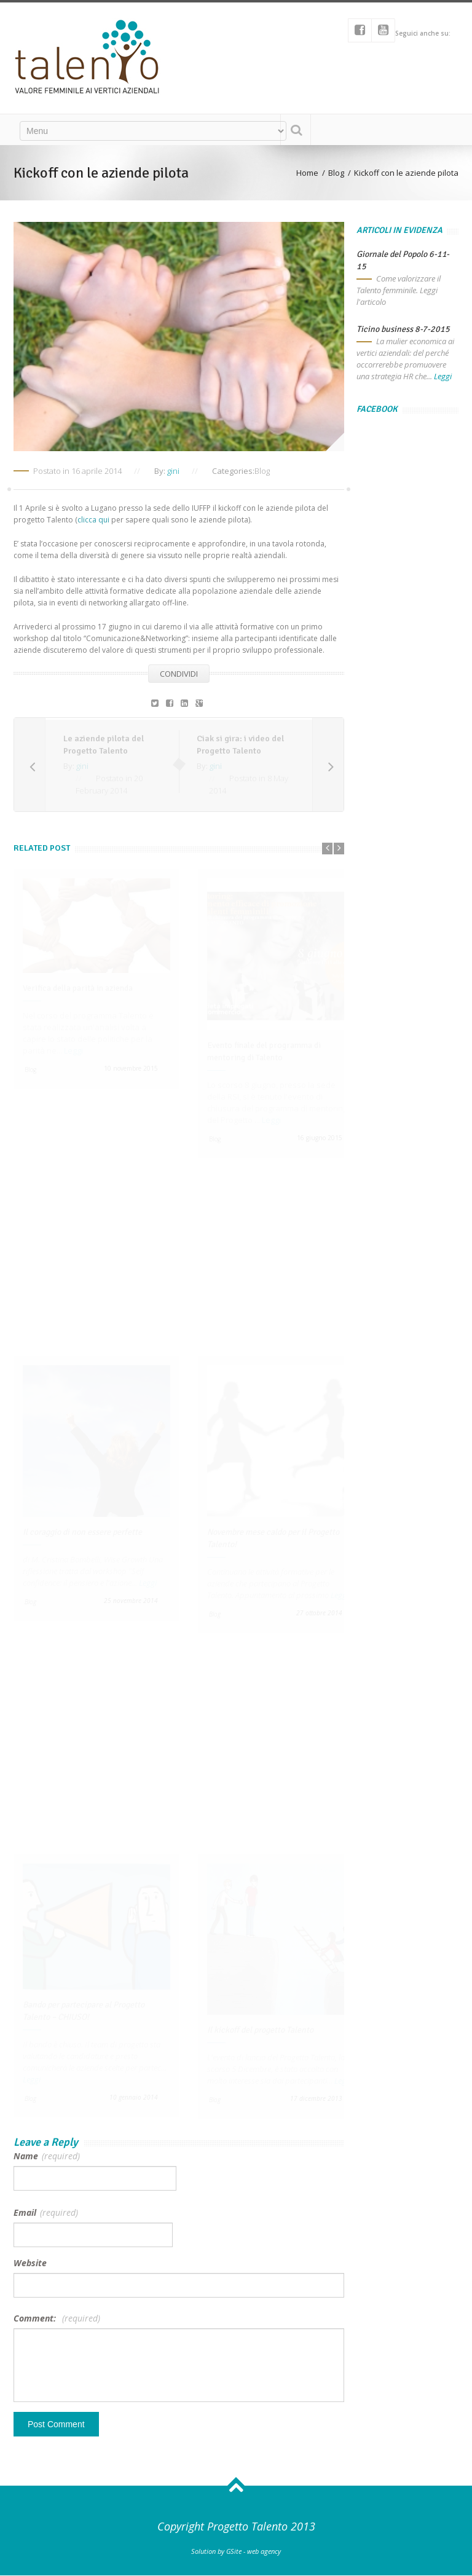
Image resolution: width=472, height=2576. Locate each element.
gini (173, 470)
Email (46, 2212)
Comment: (57, 2318)
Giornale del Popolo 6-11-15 (402, 260)
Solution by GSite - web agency (236, 2551)
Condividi (179, 673)
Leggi (443, 376)
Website (30, 2263)
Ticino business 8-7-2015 (403, 329)
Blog (262, 470)
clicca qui (94, 519)
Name (47, 2156)
